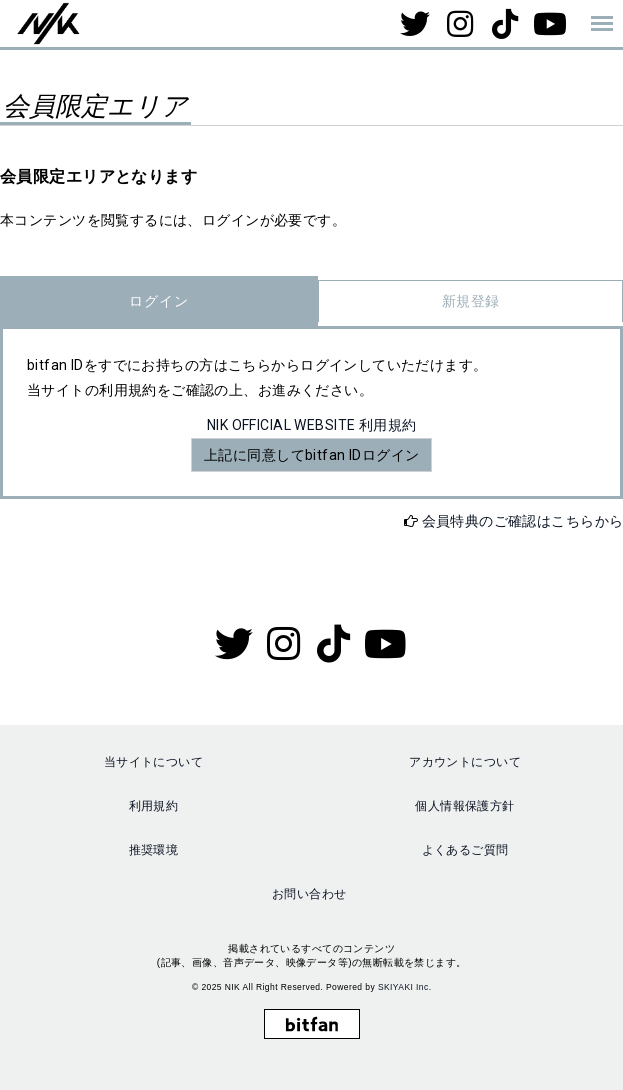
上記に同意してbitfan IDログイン (311, 455)
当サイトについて (153, 762)
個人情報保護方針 (464, 806)
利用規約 (154, 806)
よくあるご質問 (465, 850)
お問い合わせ (309, 894)
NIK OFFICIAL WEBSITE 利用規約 (312, 425)
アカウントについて (465, 762)
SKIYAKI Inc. (405, 987)
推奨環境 (154, 850)
